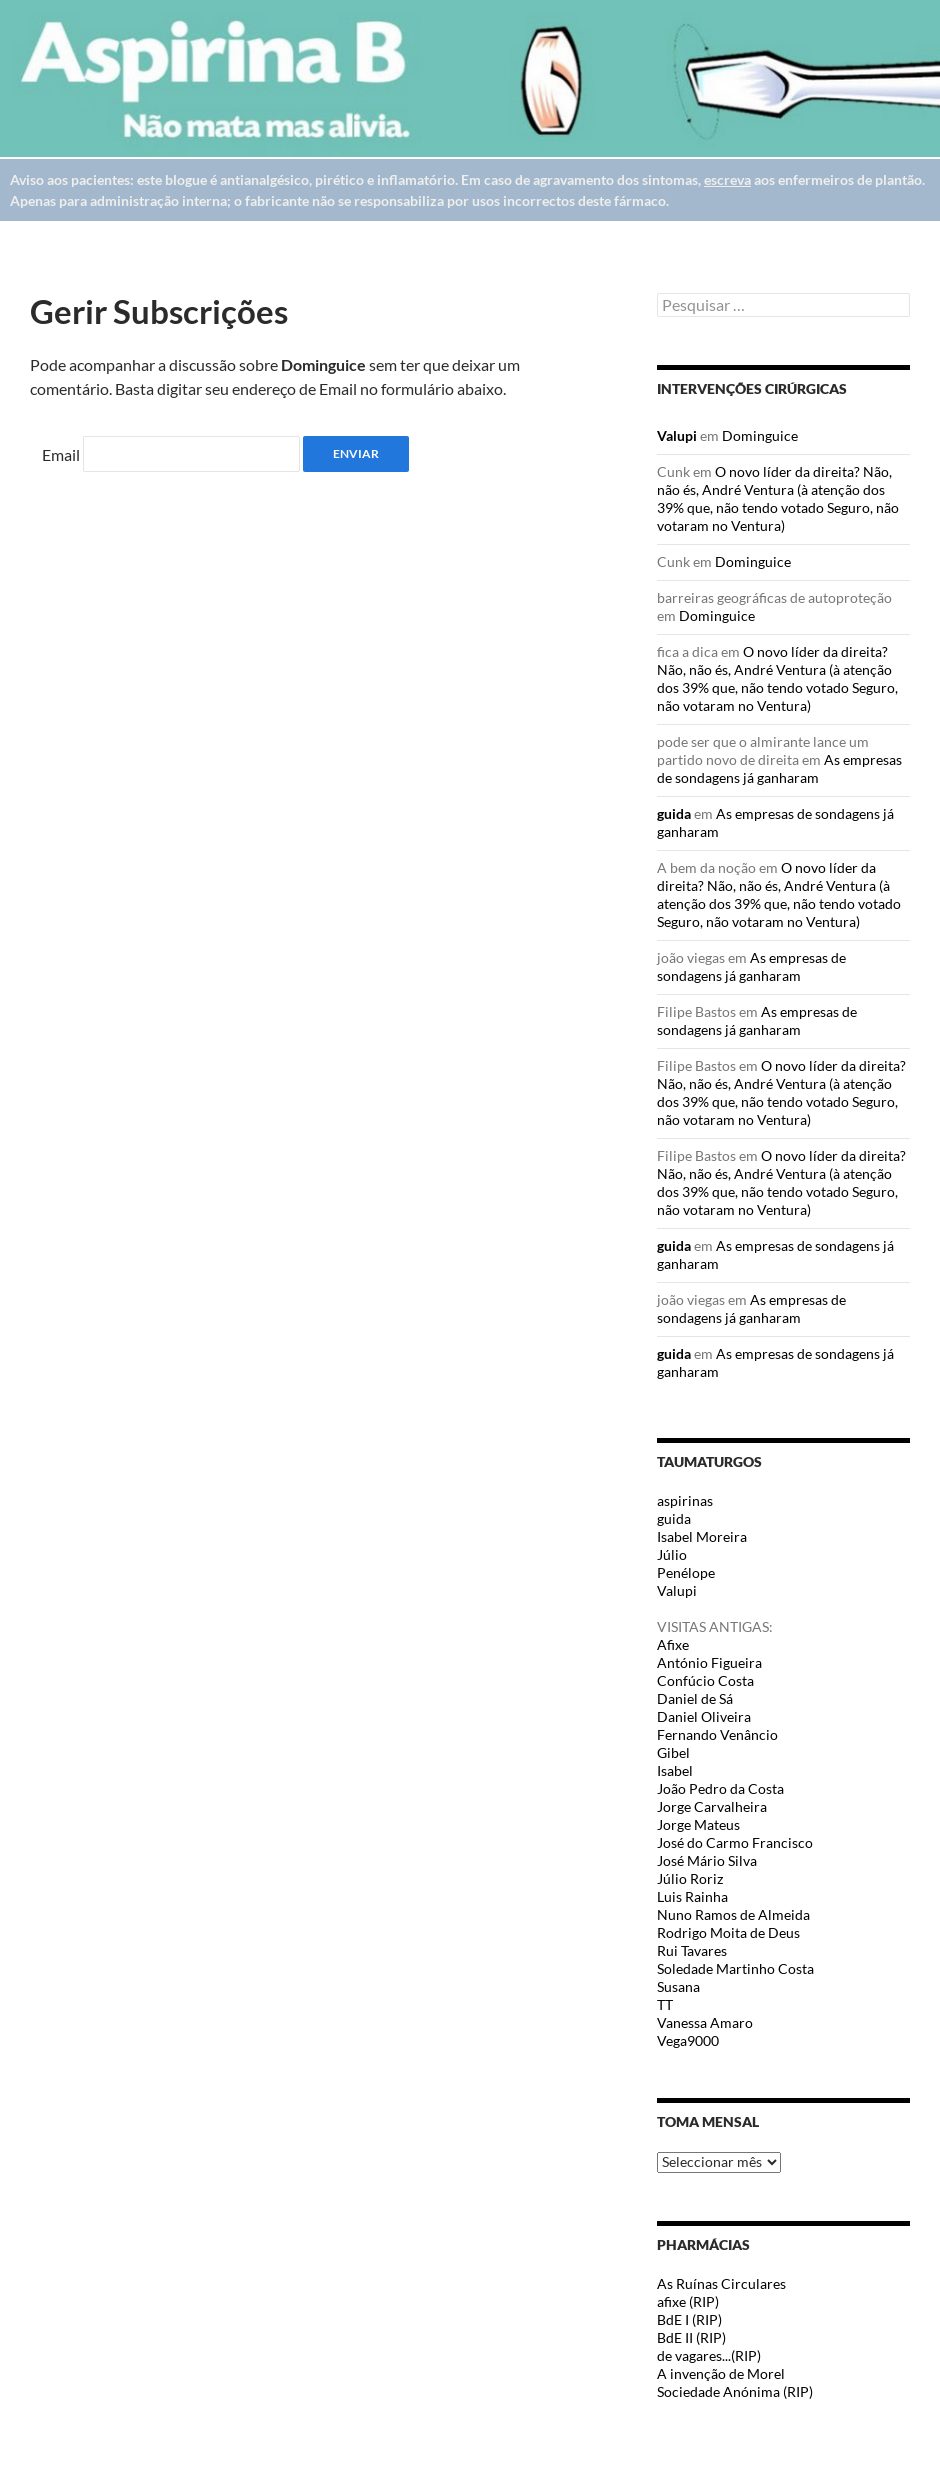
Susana (678, 1986)
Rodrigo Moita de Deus (728, 1932)
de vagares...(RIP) (709, 2355)
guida (674, 813)
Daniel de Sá (695, 1698)
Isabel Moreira (702, 1536)
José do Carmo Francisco (735, 1842)
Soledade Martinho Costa (735, 1968)
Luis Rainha (692, 1896)
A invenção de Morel (721, 2373)
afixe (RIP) (688, 2301)
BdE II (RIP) (691, 2337)
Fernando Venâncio (717, 1734)
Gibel (673, 1752)
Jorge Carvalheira (712, 1806)
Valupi (677, 435)
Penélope (686, 1572)
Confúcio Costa (705, 1680)
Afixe (673, 1644)
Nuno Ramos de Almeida (733, 1914)
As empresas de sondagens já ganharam (779, 768)
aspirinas (685, 1500)
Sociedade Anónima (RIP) (735, 2391)
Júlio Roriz (690, 1878)
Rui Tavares (692, 1950)
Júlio (672, 1554)
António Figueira (709, 1662)
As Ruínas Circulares (721, 2283)
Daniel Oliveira (704, 1716)
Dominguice (760, 435)
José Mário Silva (707, 1860)
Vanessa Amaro (705, 2022)
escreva (727, 179)
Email (61, 454)
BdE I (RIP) (689, 2319)
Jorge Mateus (698, 1824)
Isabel (675, 1770)
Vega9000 (688, 2040)
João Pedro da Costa (720, 1788)
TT (665, 2004)
